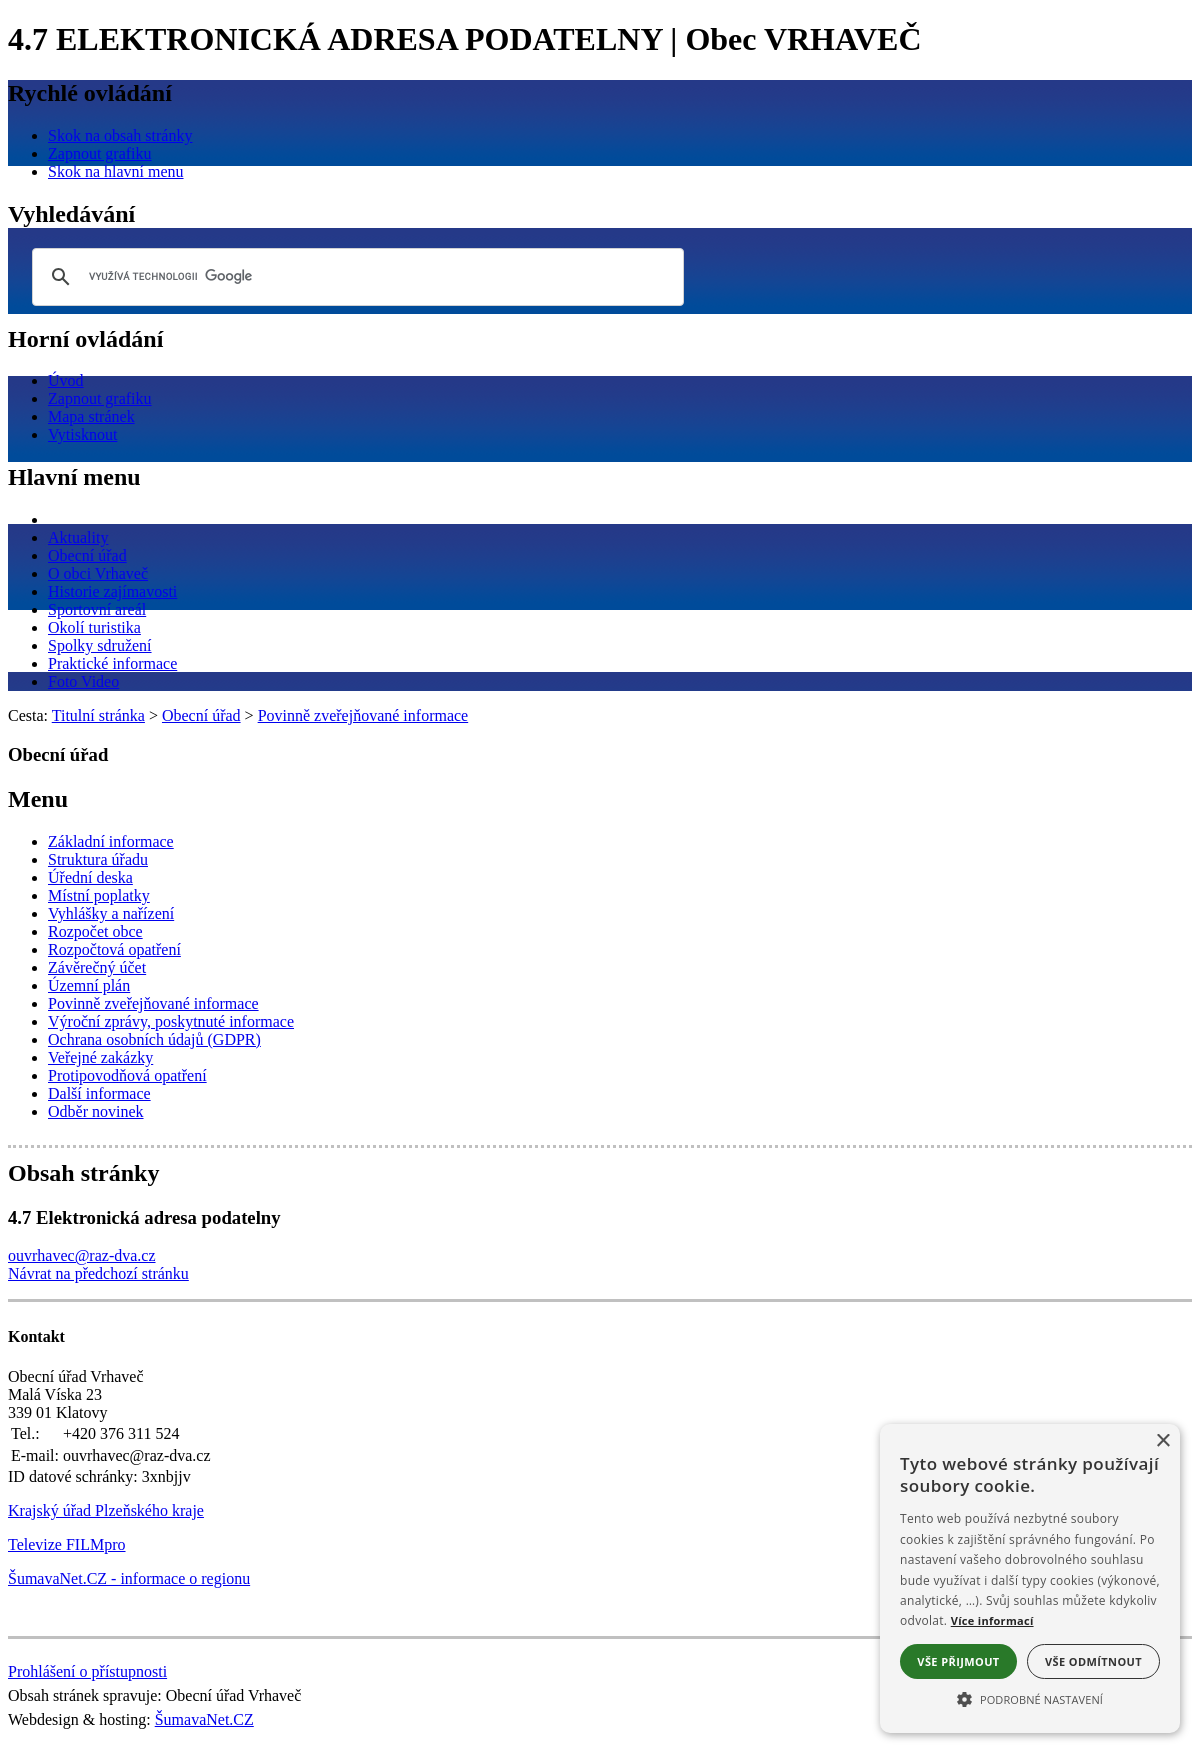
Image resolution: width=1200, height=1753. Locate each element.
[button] (1030, 1698)
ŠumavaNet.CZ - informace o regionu (129, 1578)
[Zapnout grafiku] (100, 153)
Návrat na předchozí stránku (98, 1273)
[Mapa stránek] (91, 416)
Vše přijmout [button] (958, 1661)
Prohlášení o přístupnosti (87, 1671)
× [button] (1162, 1441)
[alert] (1030, 1578)
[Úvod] (66, 380)
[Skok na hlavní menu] (116, 171)
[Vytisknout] (82, 434)
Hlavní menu (74, 477)
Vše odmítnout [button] (1093, 1661)
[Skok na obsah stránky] (120, 135)
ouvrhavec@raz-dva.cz (82, 1255)
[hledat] (355, 277)
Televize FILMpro (67, 1544)
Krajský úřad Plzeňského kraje (106, 1510)
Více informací (992, 1620)
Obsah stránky (83, 1173)
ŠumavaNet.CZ (204, 1719)
